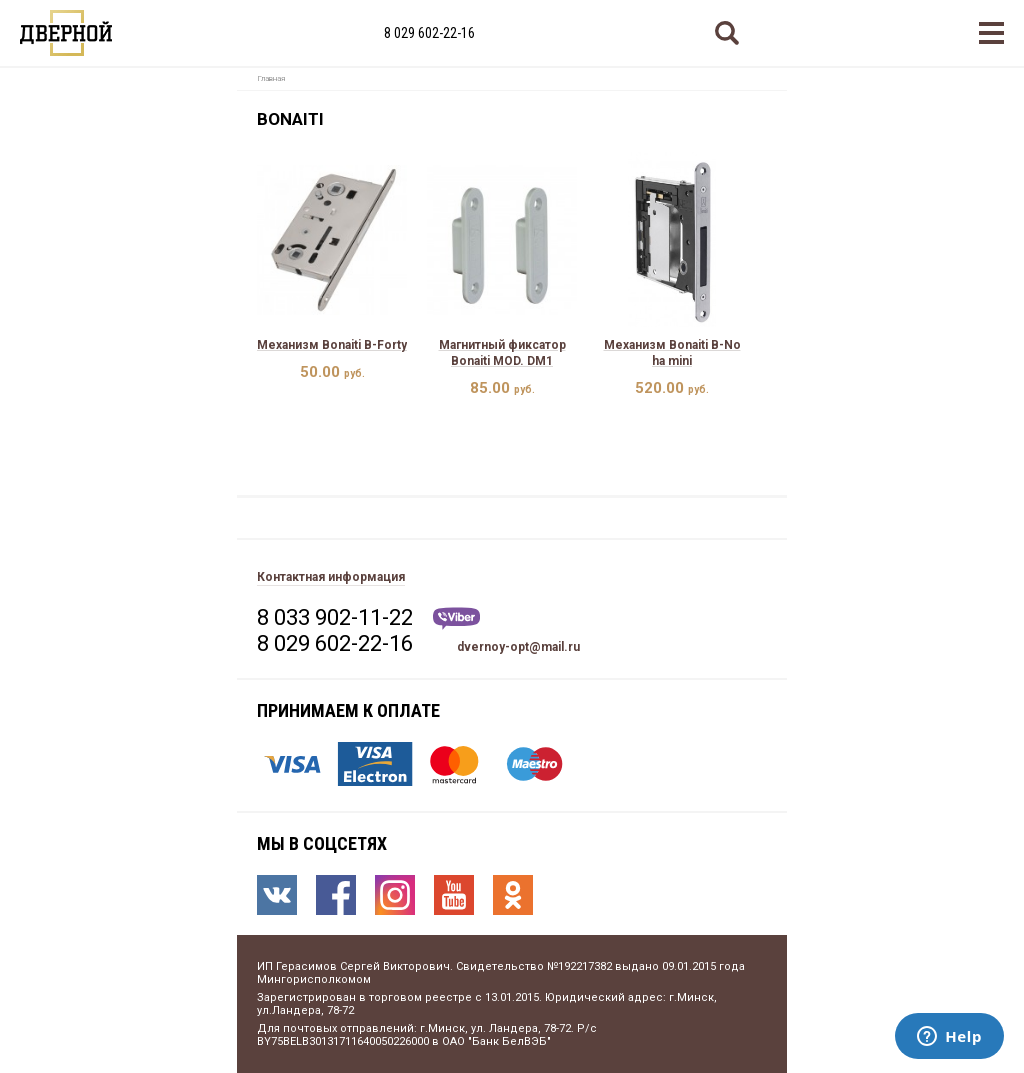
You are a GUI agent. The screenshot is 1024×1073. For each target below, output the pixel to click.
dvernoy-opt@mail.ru (518, 647)
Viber (456, 618)
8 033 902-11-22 (335, 617)
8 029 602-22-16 (429, 33)
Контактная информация (331, 577)
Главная (271, 78)
